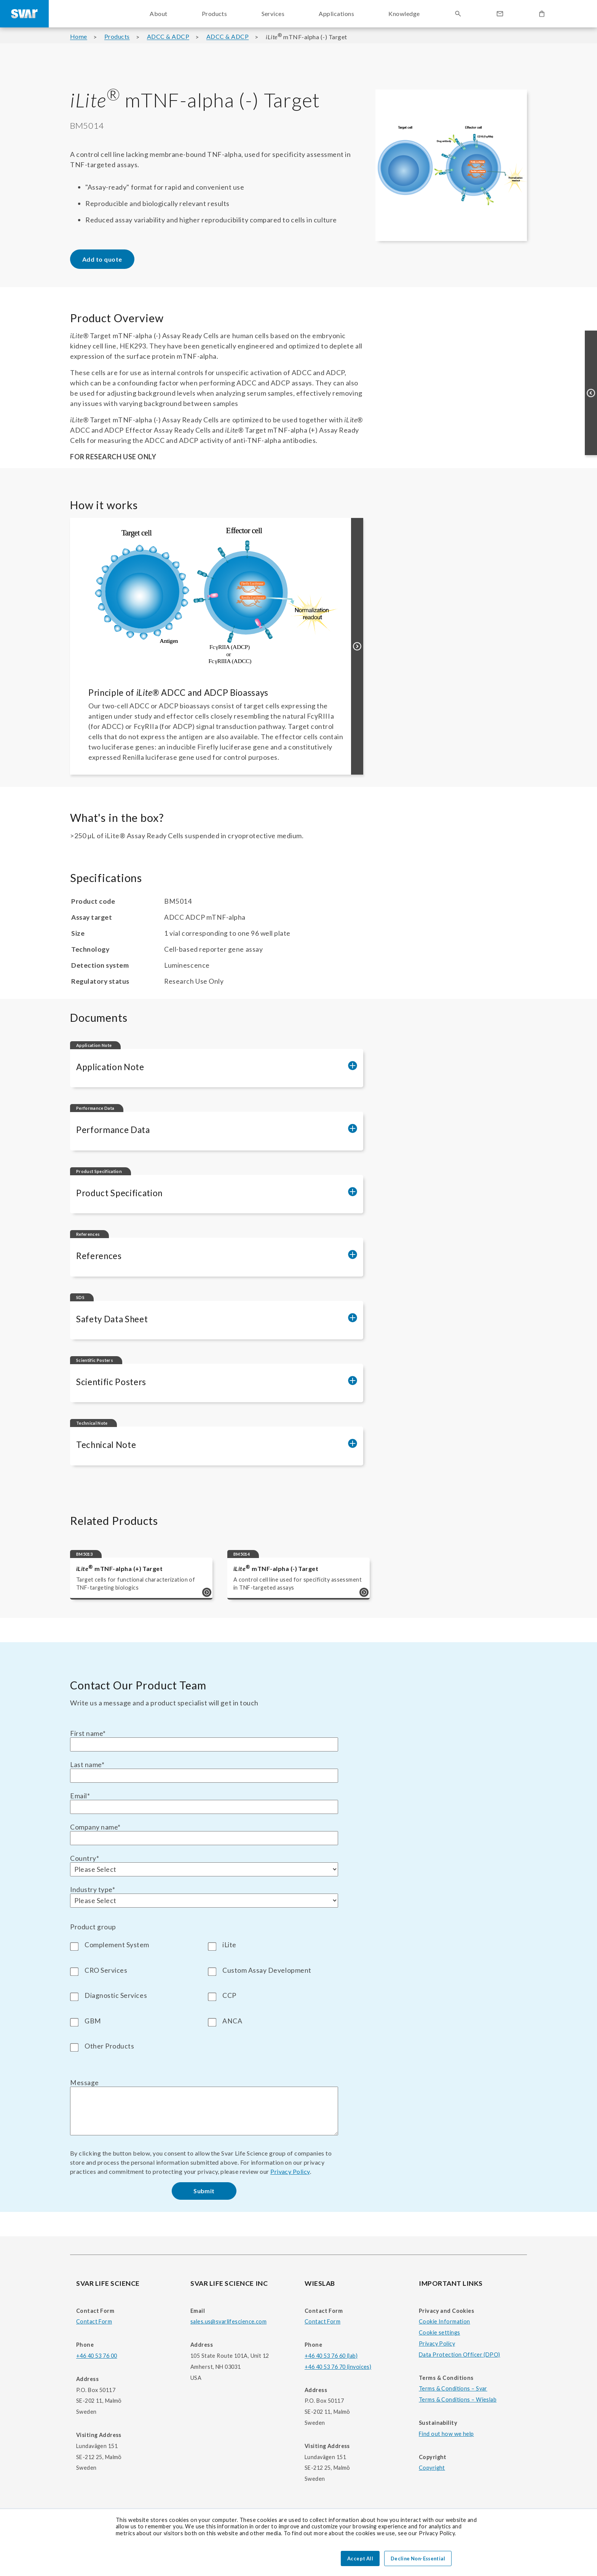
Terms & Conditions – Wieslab (457, 2399)
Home (78, 36)
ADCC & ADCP (168, 36)
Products (117, 36)
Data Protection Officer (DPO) (459, 2354)
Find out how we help (446, 2434)
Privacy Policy (290, 2171)
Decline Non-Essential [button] (418, 2558)
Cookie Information (444, 2321)
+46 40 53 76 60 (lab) (331, 2355)
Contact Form (94, 2321)
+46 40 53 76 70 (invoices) (338, 2366)
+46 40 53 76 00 (96, 2355)
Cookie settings (439, 2332)
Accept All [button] (360, 2558)
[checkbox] (204, 1994)
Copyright (432, 2467)
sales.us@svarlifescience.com (228, 2321)
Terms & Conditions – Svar (453, 2388)
